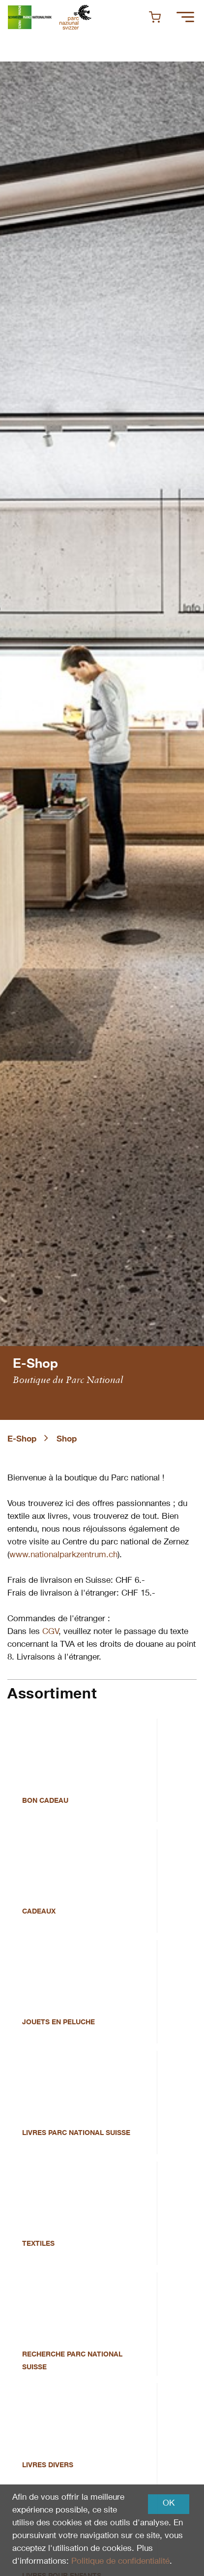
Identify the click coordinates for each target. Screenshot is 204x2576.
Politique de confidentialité (120, 2562)
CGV (50, 1632)
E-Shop (21, 1440)
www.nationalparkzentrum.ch (63, 1555)
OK (169, 2504)
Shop (67, 1440)
